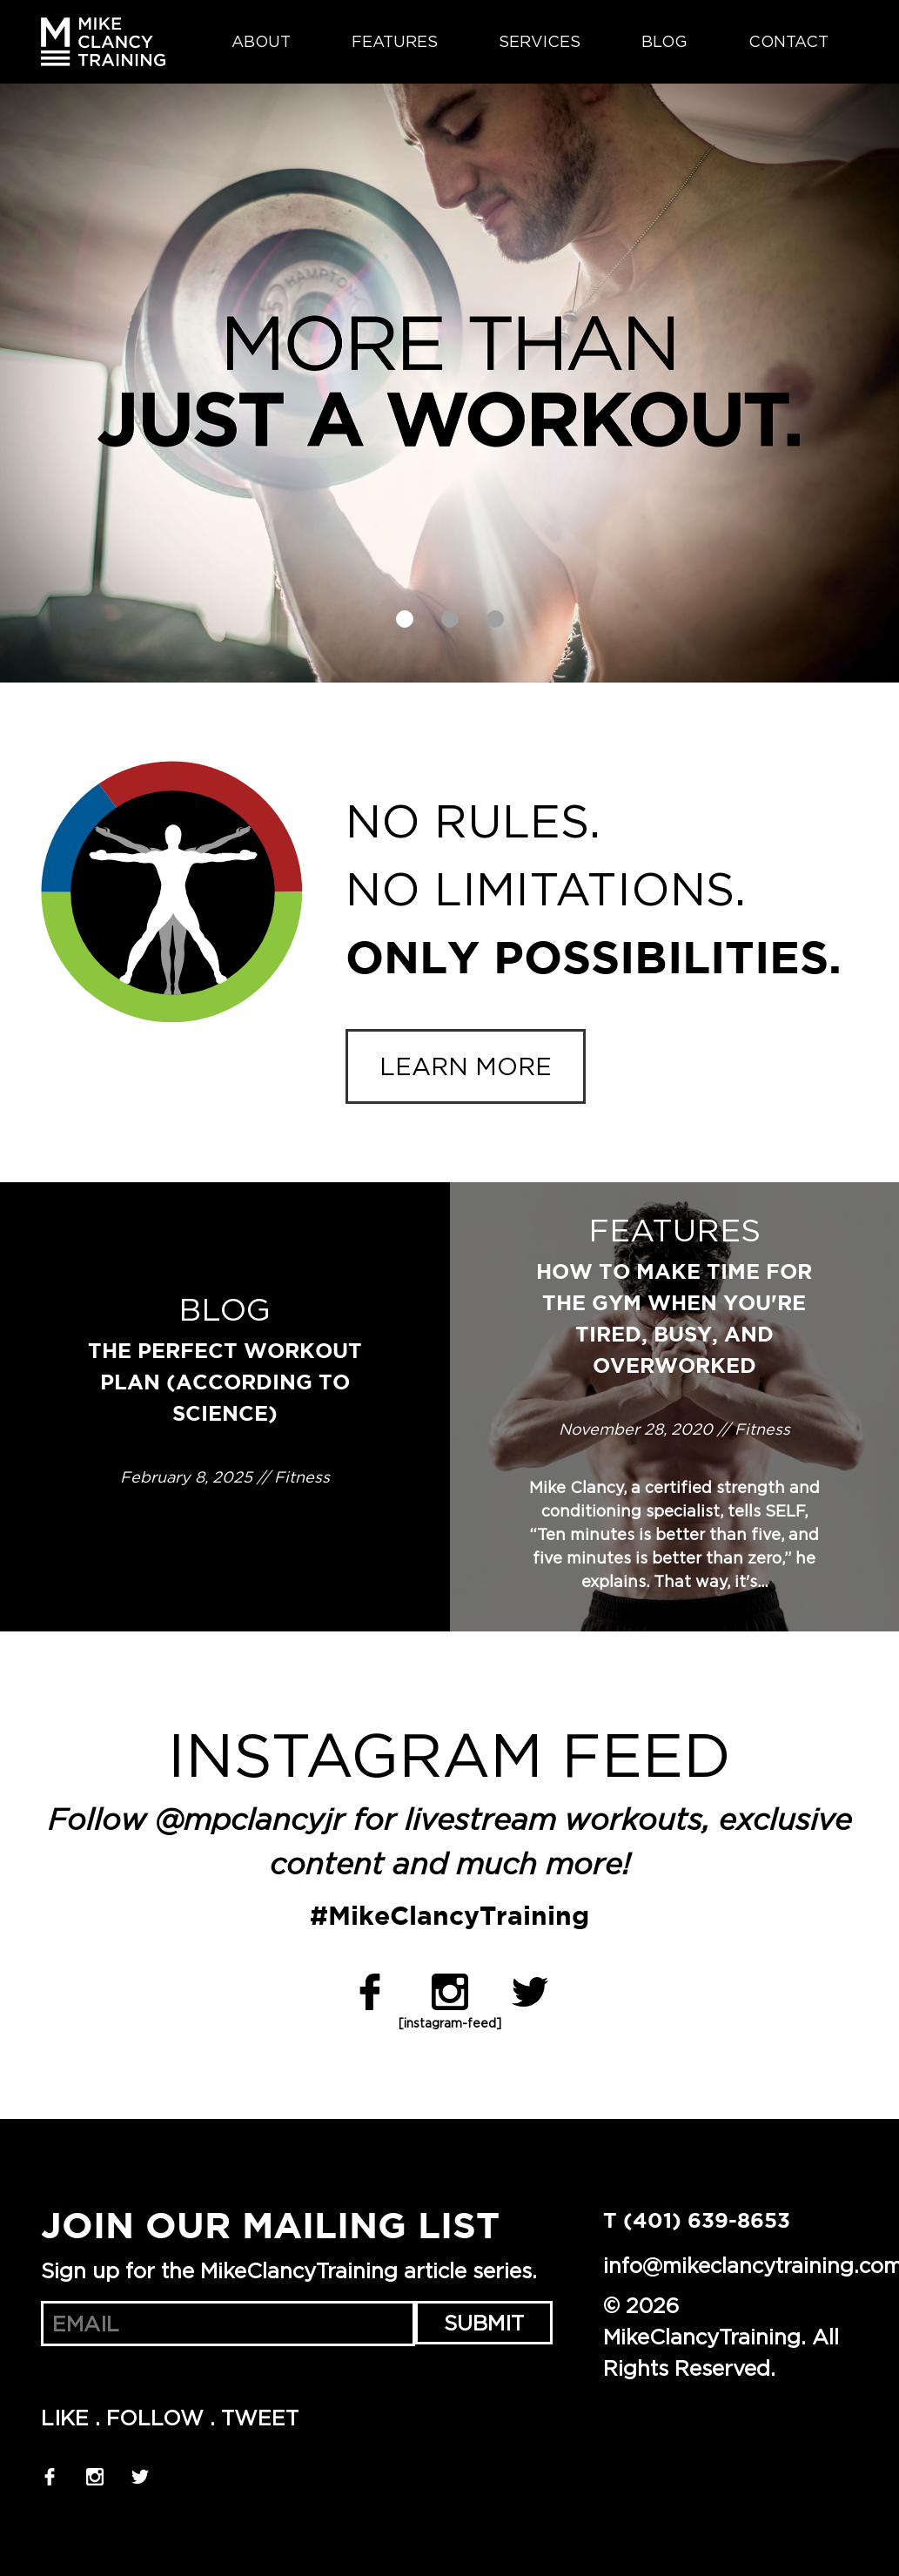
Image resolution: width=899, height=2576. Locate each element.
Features (395, 42)
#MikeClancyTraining (449, 1917)
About (261, 42)
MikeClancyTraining (103, 41)
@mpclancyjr (250, 1822)
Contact (788, 42)
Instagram (450, 1992)
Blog (664, 42)
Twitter (530, 1992)
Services (539, 42)
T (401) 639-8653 (696, 2221)
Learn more (465, 1066)
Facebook (370, 1992)
